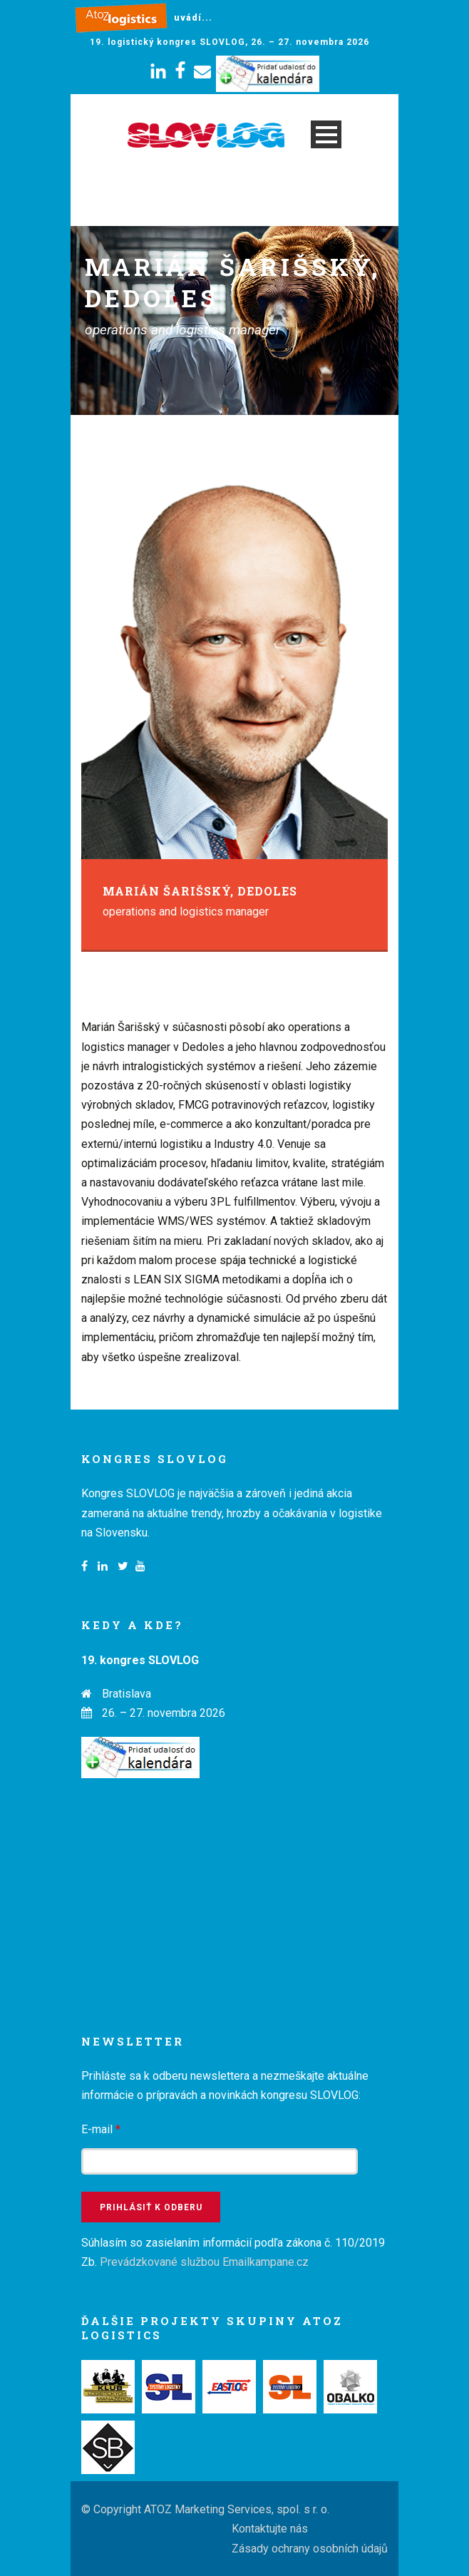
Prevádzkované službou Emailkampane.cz (204, 2262)
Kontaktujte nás (270, 2528)
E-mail (100, 2129)
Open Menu (326, 134)
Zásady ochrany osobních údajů (310, 2548)
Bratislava (126, 1693)
